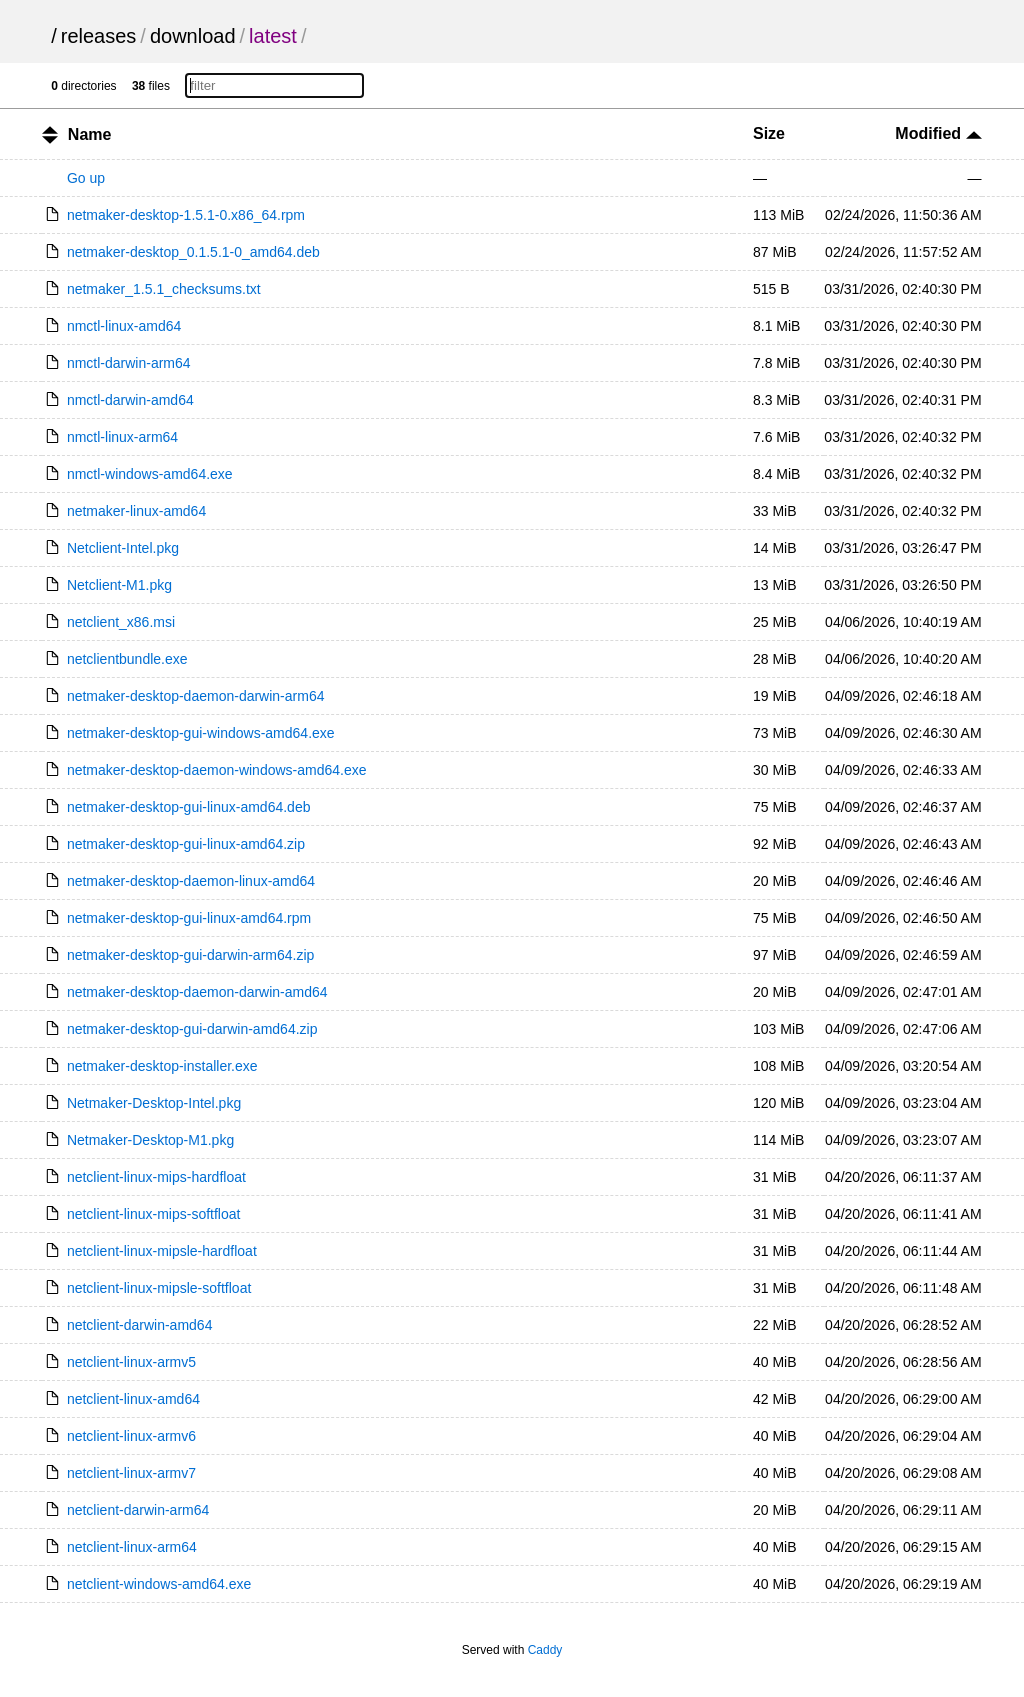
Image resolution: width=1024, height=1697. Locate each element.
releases (99, 36)
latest (273, 36)
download (193, 36)
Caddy (545, 1650)
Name (90, 134)
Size (769, 133)
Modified (938, 133)
